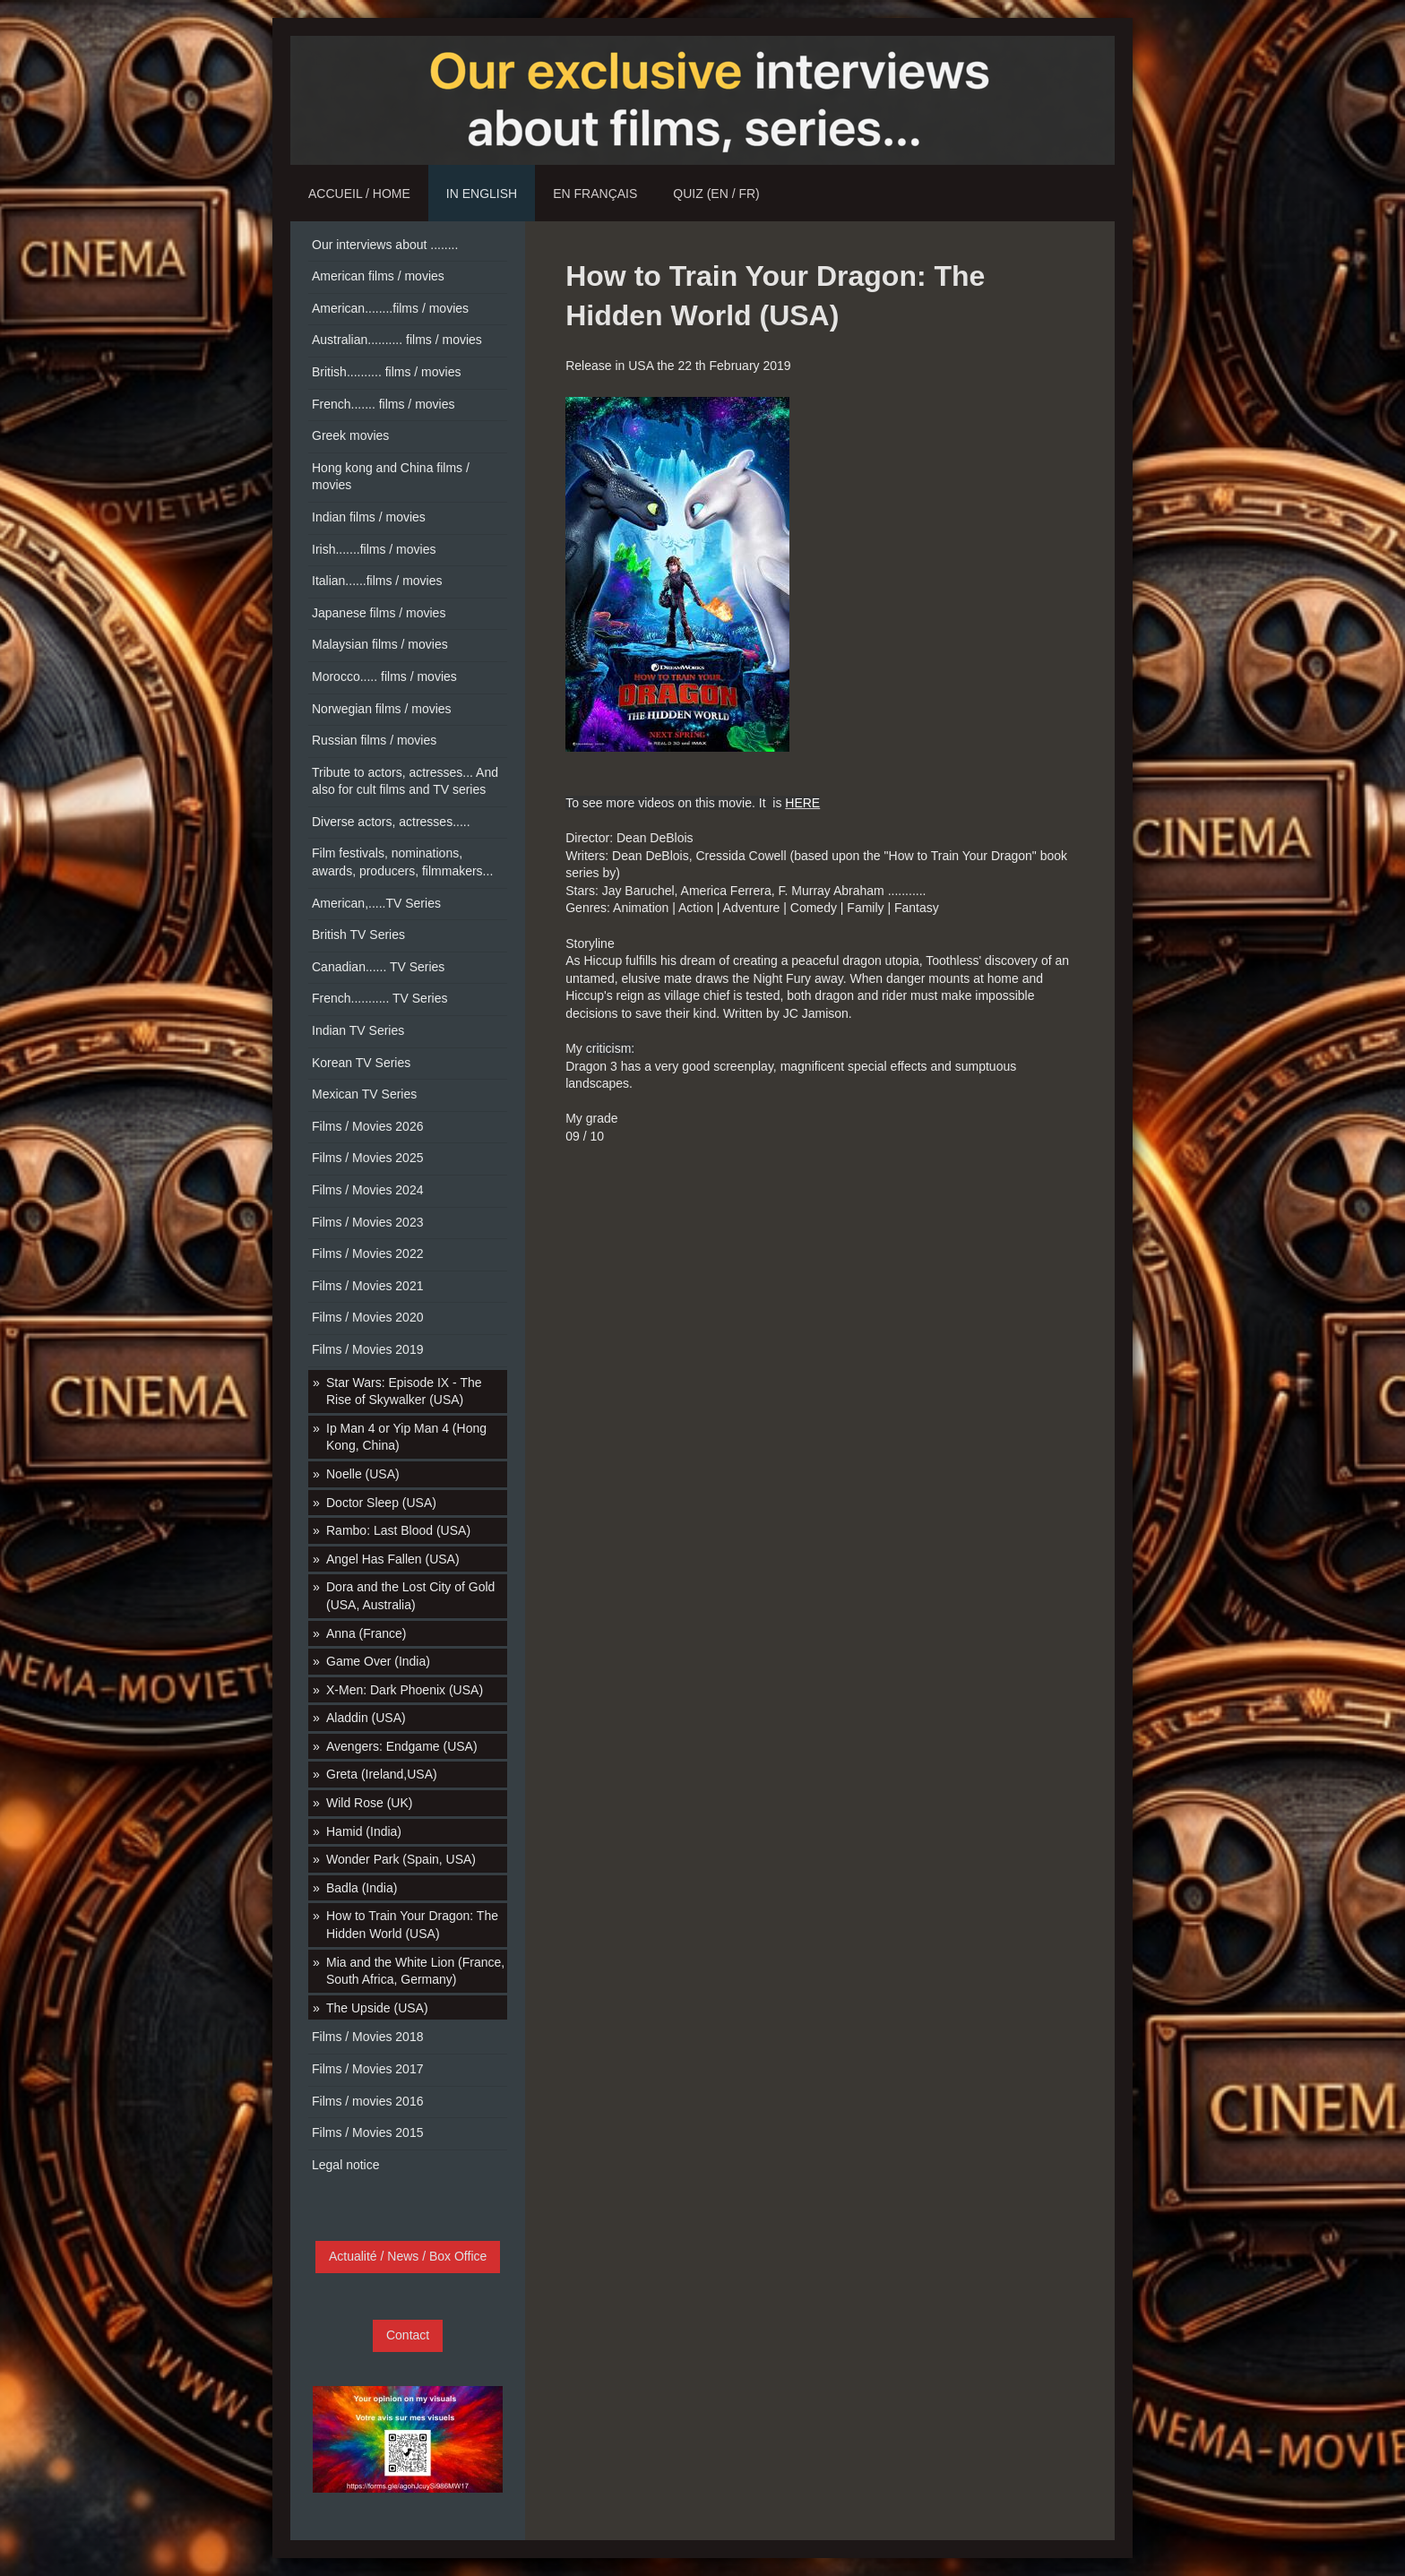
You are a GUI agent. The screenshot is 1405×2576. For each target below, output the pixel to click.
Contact (407, 2335)
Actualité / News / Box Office (408, 2256)
